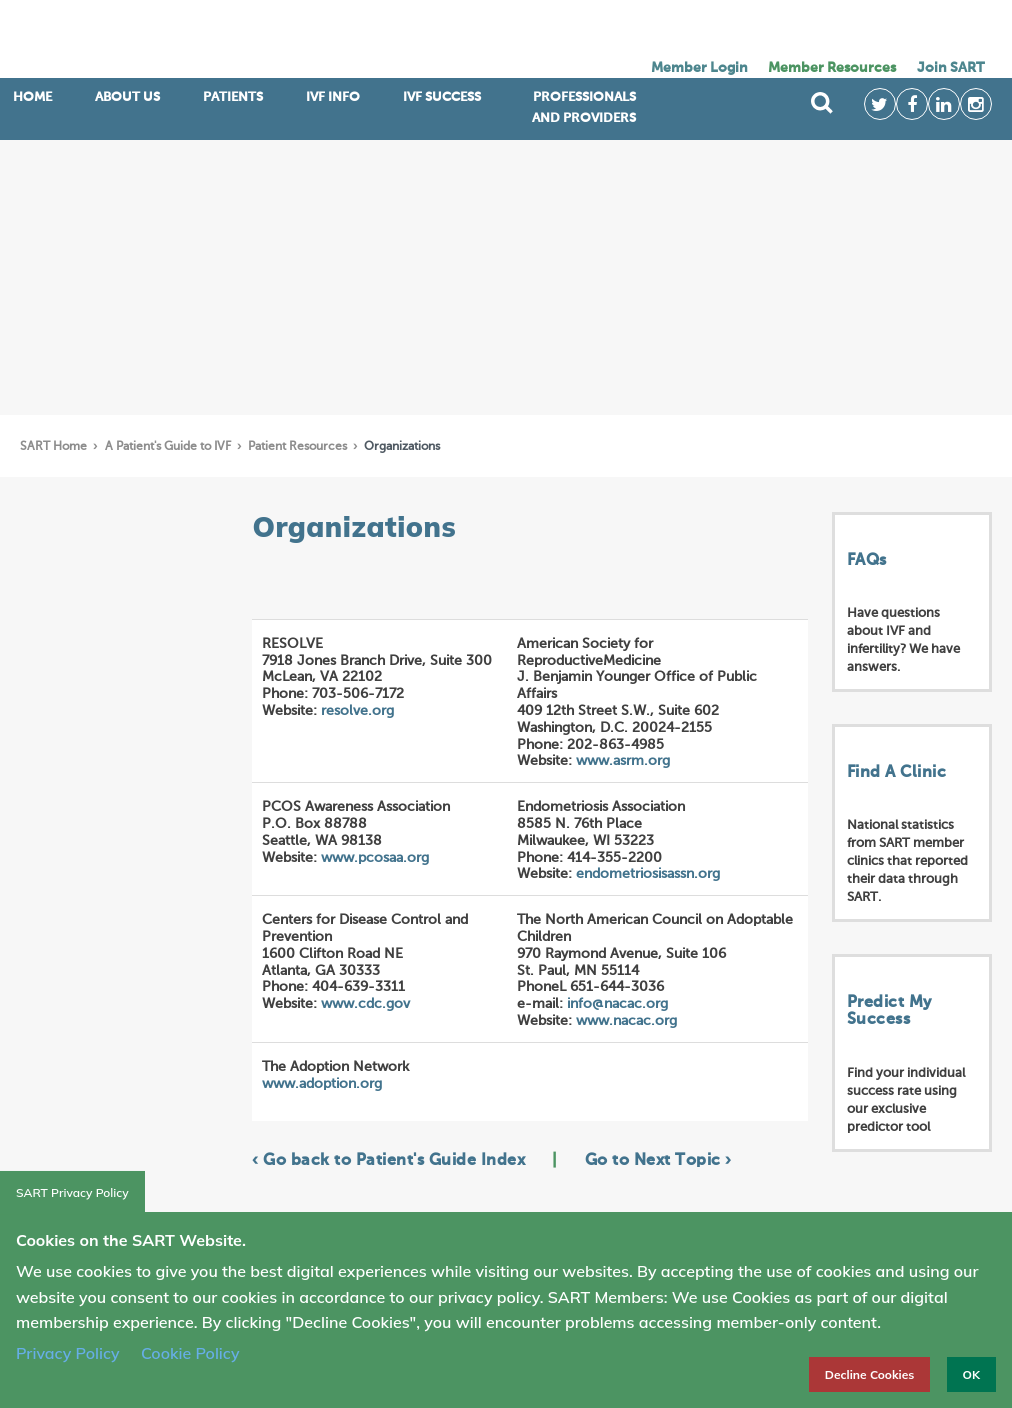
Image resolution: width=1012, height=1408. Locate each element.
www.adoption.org (322, 1084)
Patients (233, 97)
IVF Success (442, 97)
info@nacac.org (617, 1004)
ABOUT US (127, 97)
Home (32, 97)
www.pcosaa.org (375, 858)
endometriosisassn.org (648, 874)
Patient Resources (299, 447)
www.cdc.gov (365, 1004)
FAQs (867, 561)
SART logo (180, 39)
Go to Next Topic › (658, 1161)
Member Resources (832, 68)
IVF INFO (333, 97)
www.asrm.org (623, 761)
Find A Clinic (897, 773)
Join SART (950, 68)
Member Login (699, 68)
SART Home (55, 447)
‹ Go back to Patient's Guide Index (388, 1161)
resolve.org (357, 711)
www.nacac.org (626, 1021)
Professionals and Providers (584, 108)
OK (971, 1374)
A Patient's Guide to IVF (169, 447)
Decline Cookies (870, 1374)
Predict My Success (889, 1012)
